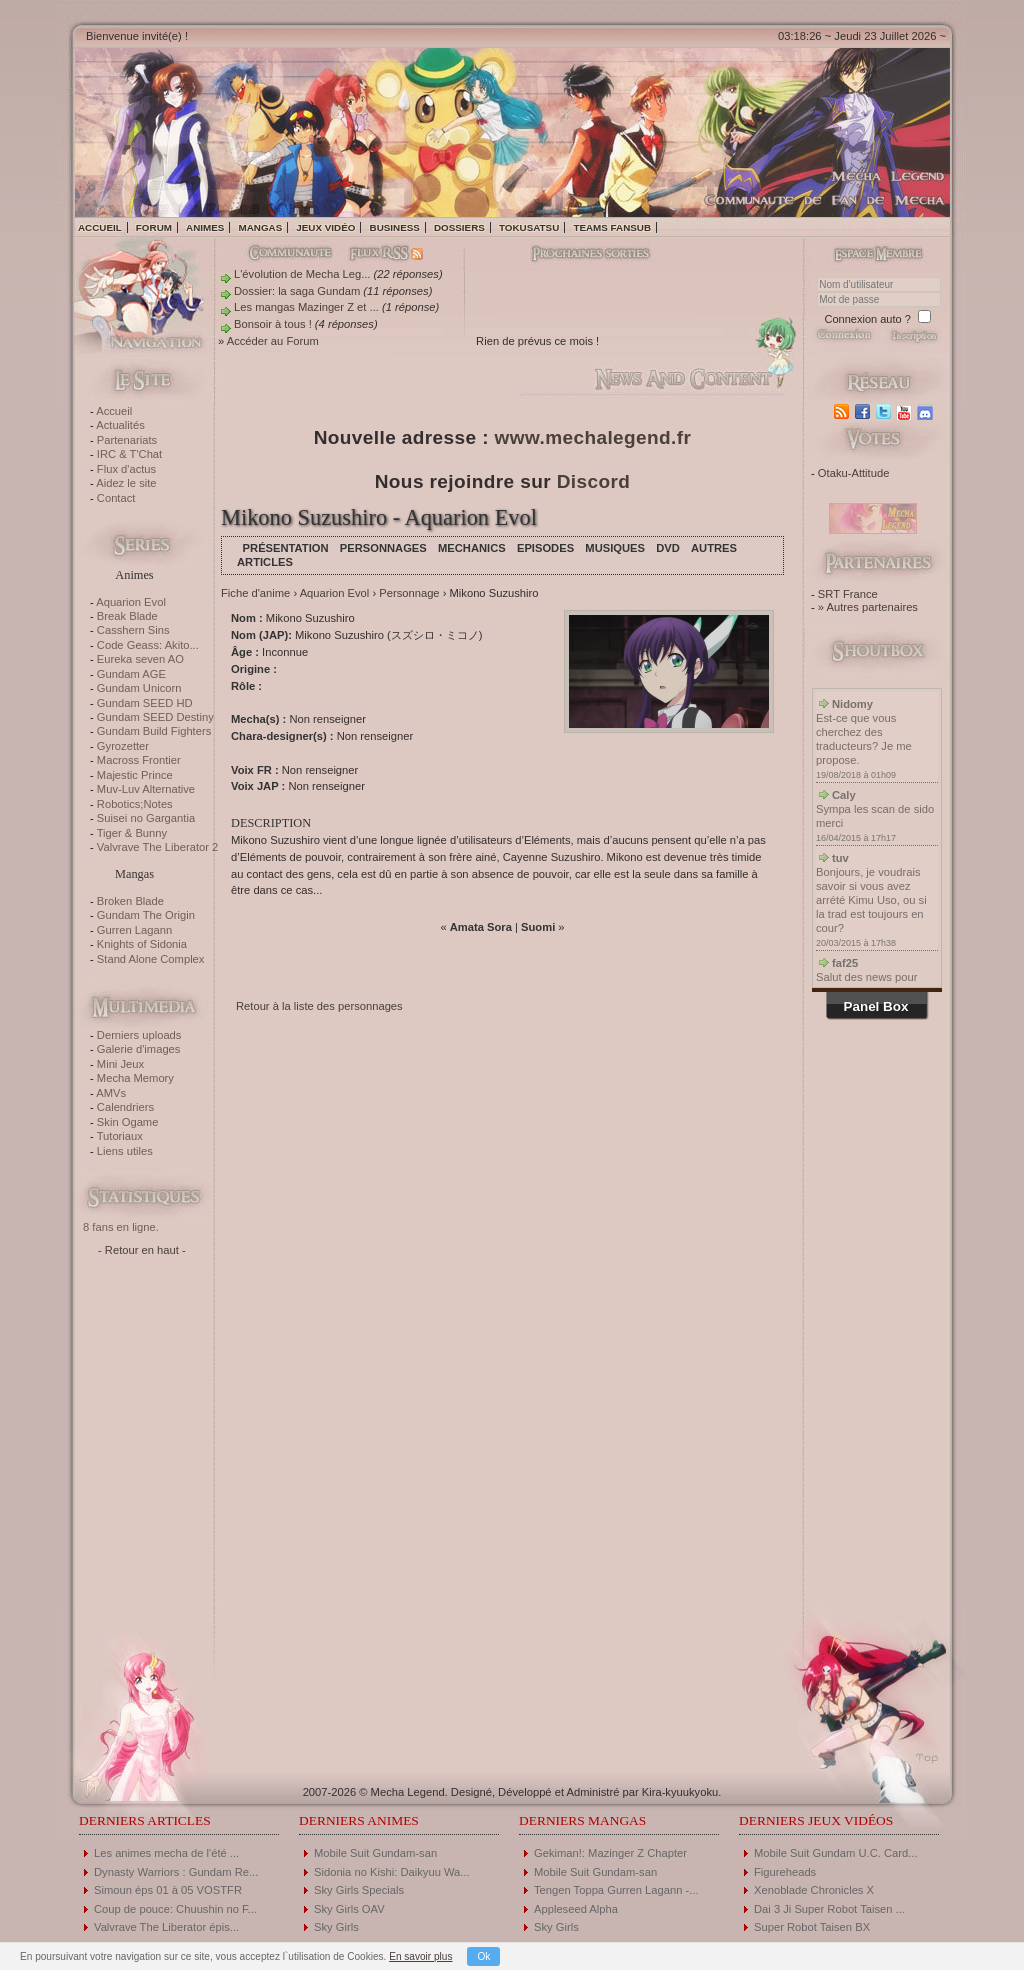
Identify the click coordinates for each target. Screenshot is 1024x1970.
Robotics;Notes (135, 804)
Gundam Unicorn (139, 688)
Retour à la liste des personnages (319, 1006)
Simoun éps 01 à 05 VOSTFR (168, 1890)
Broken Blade (130, 901)
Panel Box (876, 1006)
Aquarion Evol (131, 602)
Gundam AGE (131, 674)
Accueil (100, 227)
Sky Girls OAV (349, 1909)
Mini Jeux (120, 1064)
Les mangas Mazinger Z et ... (306, 307)
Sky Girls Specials (359, 1890)
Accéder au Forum (273, 341)
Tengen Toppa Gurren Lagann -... (616, 1890)
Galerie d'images (139, 1049)
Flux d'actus (126, 469)
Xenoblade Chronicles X (814, 1890)
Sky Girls (336, 1927)
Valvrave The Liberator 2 (157, 847)
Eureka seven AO (140, 659)
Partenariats (127, 440)
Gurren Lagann (134, 930)
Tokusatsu (529, 227)
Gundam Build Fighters (154, 731)
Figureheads (785, 1872)
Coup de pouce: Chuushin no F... (175, 1909)
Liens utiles (125, 1151)
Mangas (260, 227)
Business (395, 227)
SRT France (848, 594)
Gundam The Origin (146, 915)
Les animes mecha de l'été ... (166, 1853)
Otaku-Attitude (854, 473)
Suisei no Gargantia (146, 818)
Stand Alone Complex (151, 959)
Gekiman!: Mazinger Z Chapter (610, 1853)
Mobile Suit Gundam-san (375, 1853)
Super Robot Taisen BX (812, 1927)
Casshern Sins (133, 630)
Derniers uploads (139, 1035)
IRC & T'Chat (129, 454)
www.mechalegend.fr (593, 437)
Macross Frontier (139, 760)
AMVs (111, 1093)
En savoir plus (420, 1956)
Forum (154, 227)
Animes (205, 227)
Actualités (120, 425)
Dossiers (459, 227)
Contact (116, 498)
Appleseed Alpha (576, 1909)
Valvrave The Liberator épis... (166, 1927)
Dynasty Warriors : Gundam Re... (176, 1872)
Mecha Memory (135, 1078)
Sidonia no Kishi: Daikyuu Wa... (392, 1872)
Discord (594, 481)
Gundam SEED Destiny (155, 717)
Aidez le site (126, 483)
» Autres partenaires (868, 607)
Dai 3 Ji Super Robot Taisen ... (829, 1909)
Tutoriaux (120, 1136)
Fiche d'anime (255, 593)
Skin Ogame (128, 1122)
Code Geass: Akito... (148, 645)
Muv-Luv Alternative (146, 789)
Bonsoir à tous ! (273, 324)
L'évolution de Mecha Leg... (302, 274)
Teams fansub (612, 227)
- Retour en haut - (142, 1250)
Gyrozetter (123, 746)
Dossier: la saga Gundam (297, 291)
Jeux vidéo (325, 227)
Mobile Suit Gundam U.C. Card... (836, 1853)
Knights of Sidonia (142, 944)
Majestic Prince (135, 775)
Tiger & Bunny (132, 833)
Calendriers (125, 1107)
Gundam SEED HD (145, 703)
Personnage (409, 593)
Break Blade (127, 616)
